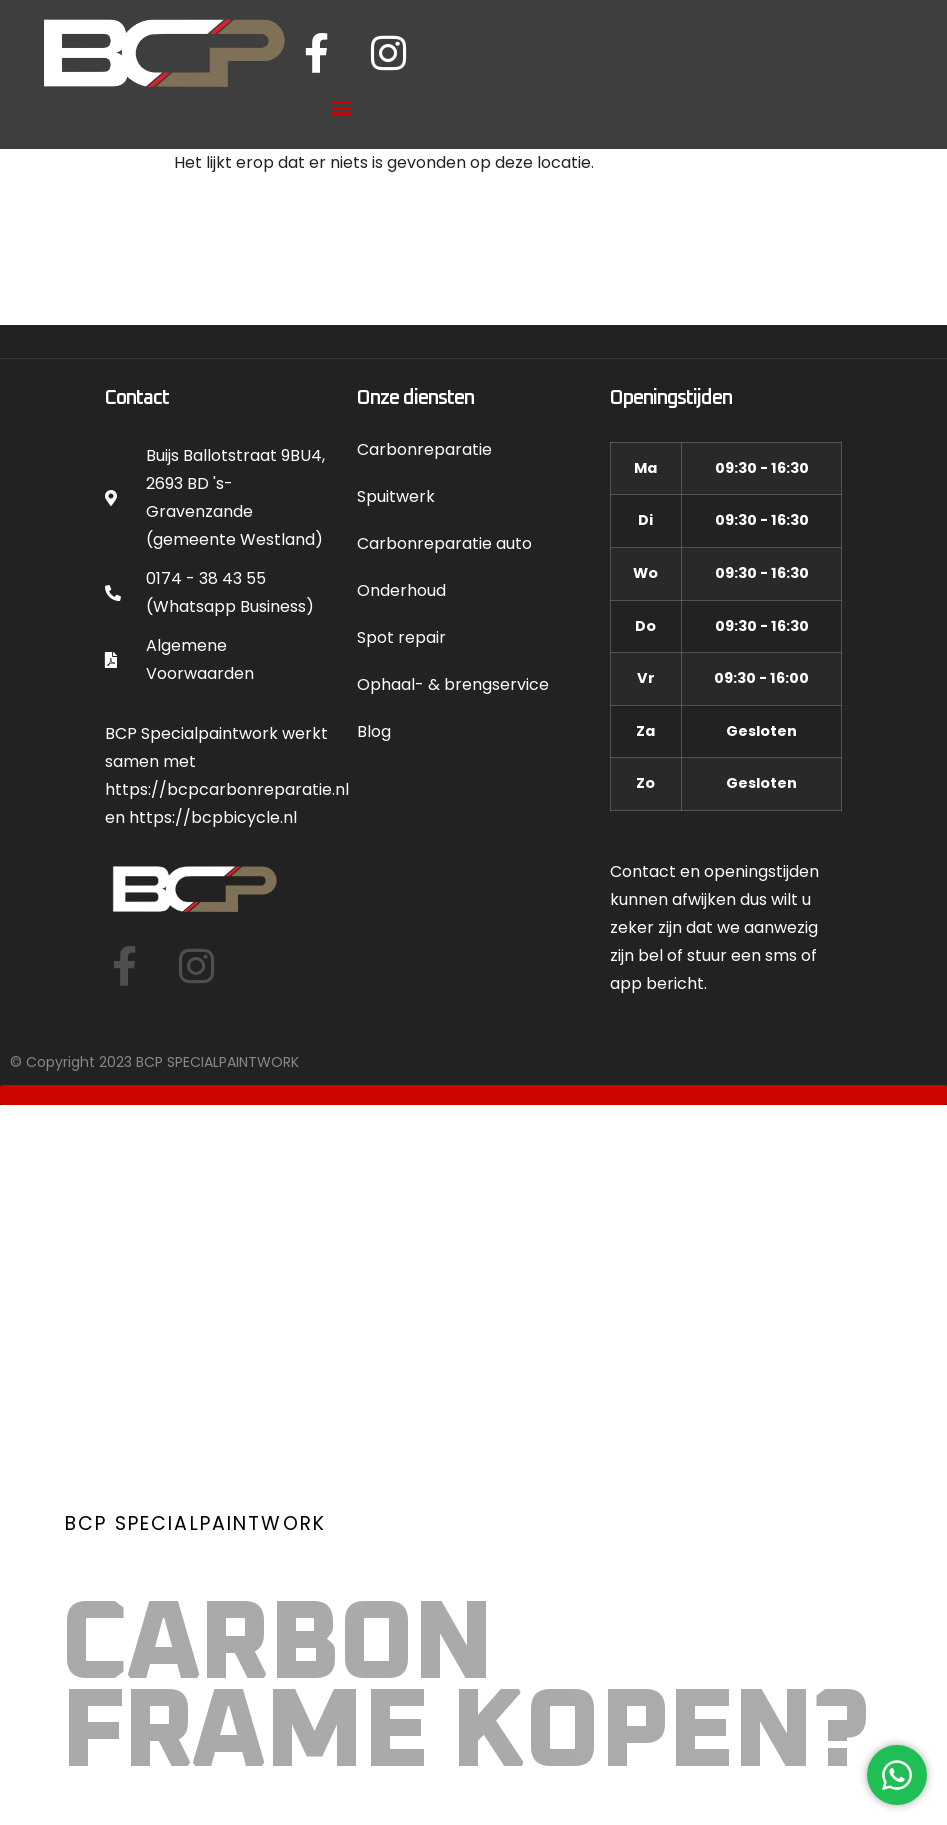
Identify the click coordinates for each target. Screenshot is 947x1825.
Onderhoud (401, 587)
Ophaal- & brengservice (453, 681)
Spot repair (401, 634)
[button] (341, 103)
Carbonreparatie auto (444, 540)
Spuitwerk (396, 493)
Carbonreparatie (424, 446)
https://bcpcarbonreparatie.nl (227, 786)
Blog (374, 728)
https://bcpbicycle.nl (213, 814)
